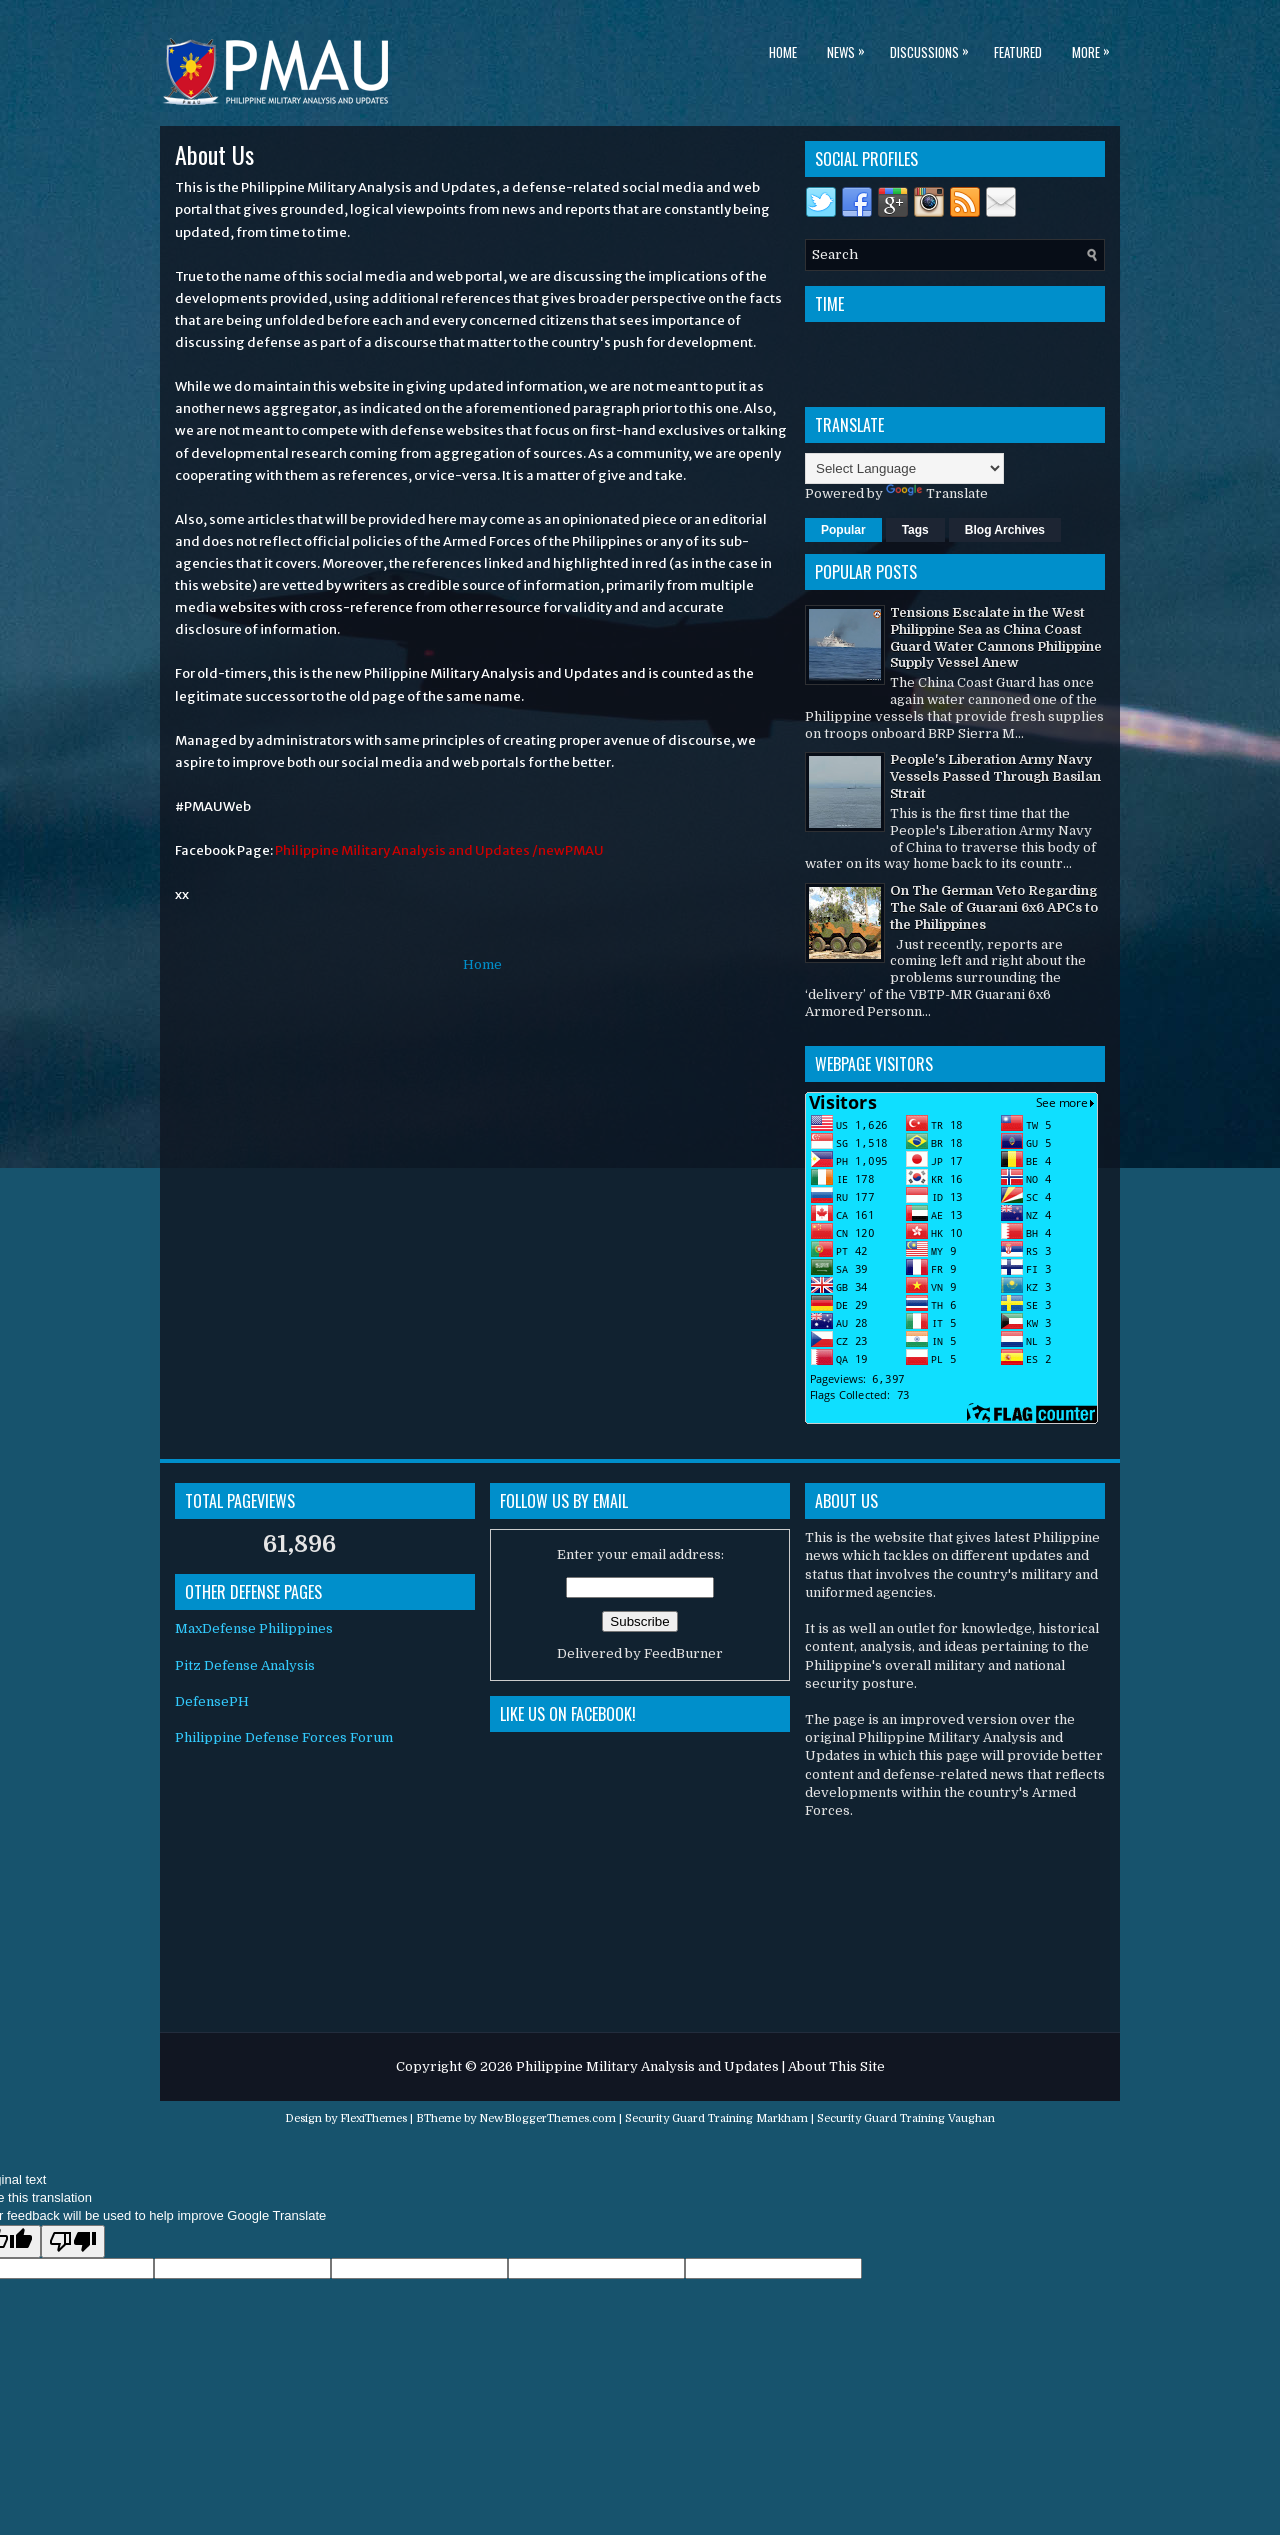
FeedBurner (683, 1653)
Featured (1018, 52)
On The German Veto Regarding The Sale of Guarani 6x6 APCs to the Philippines (994, 907)
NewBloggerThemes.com (547, 2118)
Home (783, 52)
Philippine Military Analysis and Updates (647, 2066)
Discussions (934, 48)
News (851, 48)
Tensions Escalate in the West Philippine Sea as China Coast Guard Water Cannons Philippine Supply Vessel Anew (996, 638)
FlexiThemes (373, 2118)
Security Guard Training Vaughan (906, 2118)
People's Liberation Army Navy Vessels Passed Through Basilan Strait (995, 776)
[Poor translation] (73, 2241)
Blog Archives (1005, 530)
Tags (915, 530)
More (1096, 48)
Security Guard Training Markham (716, 2118)
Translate (937, 493)
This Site (857, 2066)
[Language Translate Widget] (904, 468)
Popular (843, 530)
